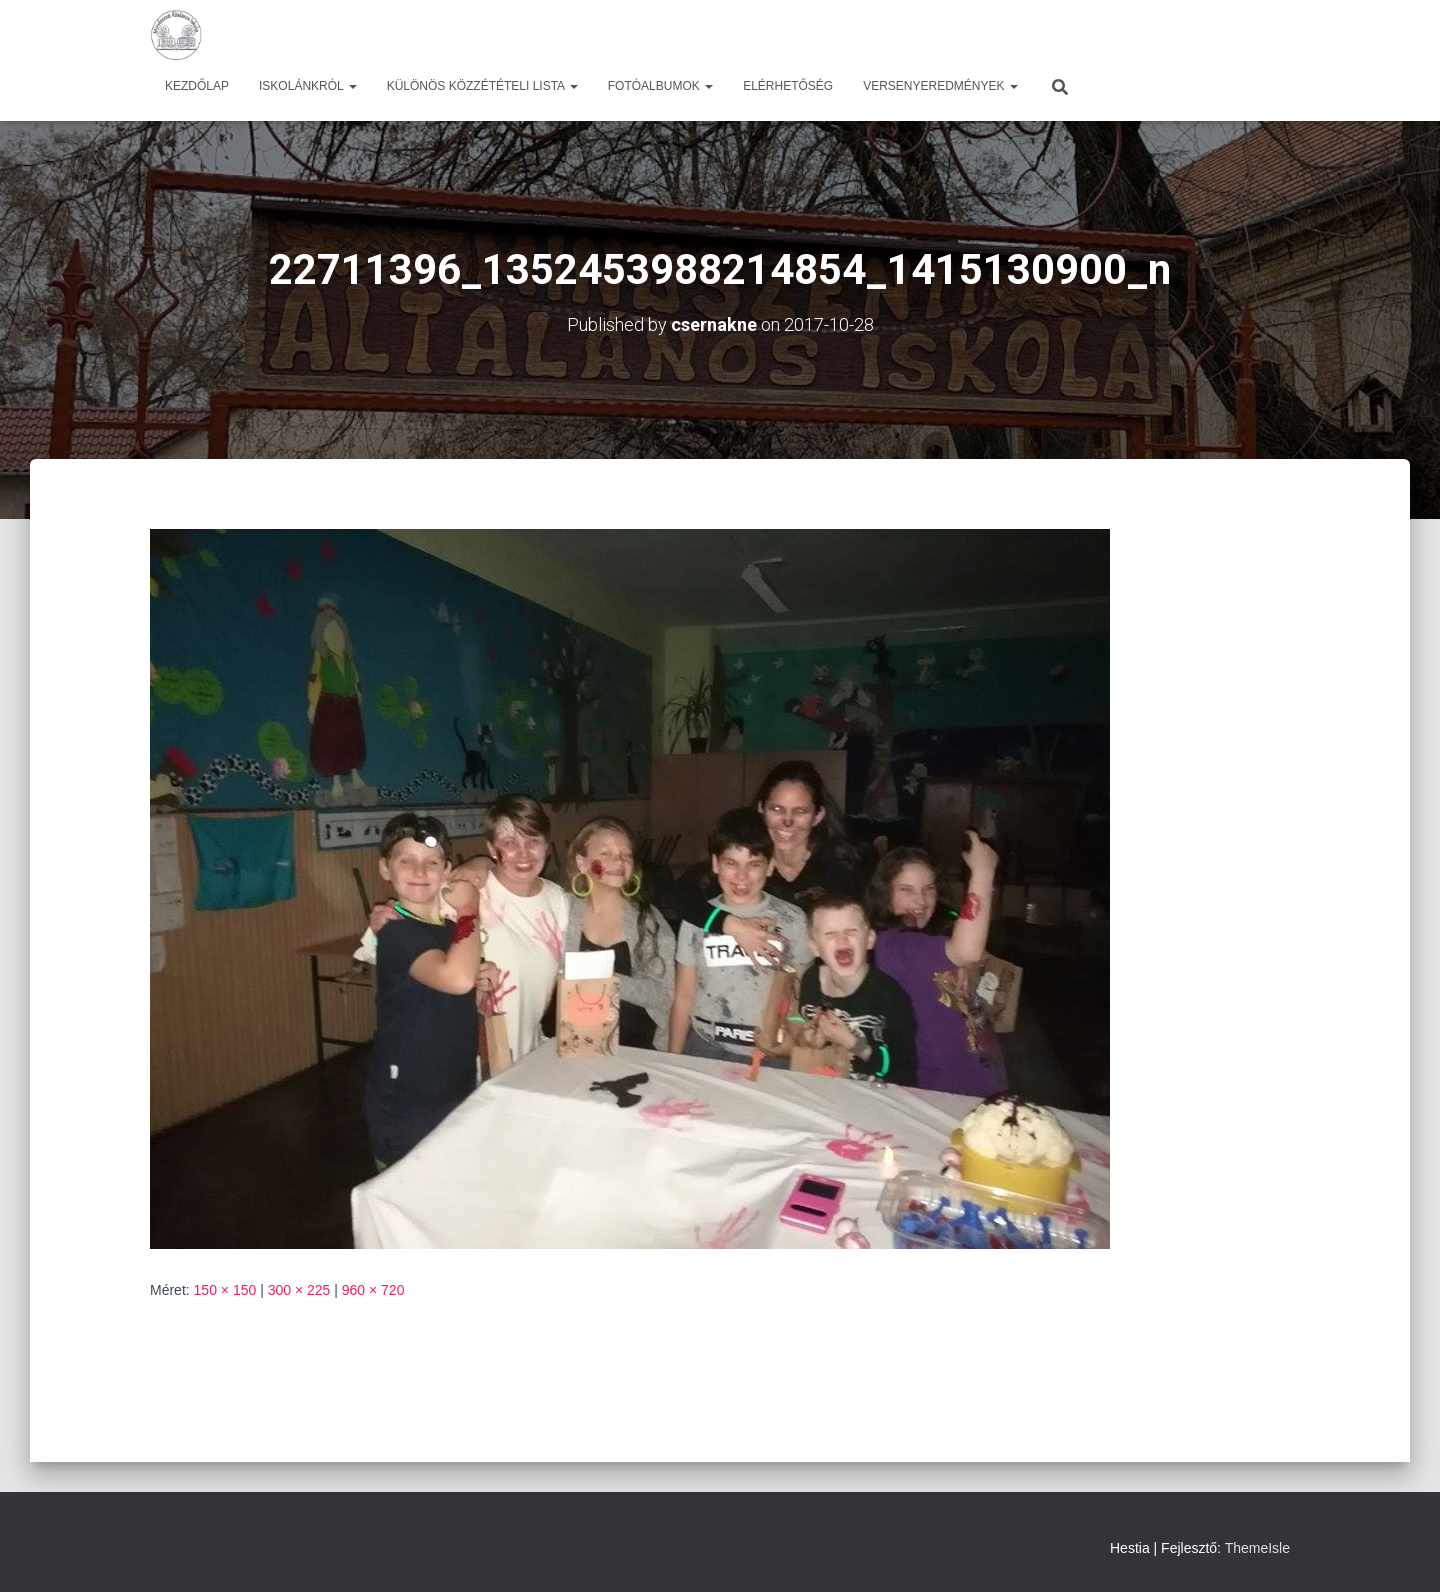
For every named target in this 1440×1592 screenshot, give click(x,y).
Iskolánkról (308, 86)
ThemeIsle (1257, 1548)
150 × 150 (225, 1290)
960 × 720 (373, 1290)
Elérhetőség (788, 86)
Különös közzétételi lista (482, 86)
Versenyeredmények (940, 86)
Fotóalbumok (660, 86)
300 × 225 (299, 1290)
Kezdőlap (197, 86)
